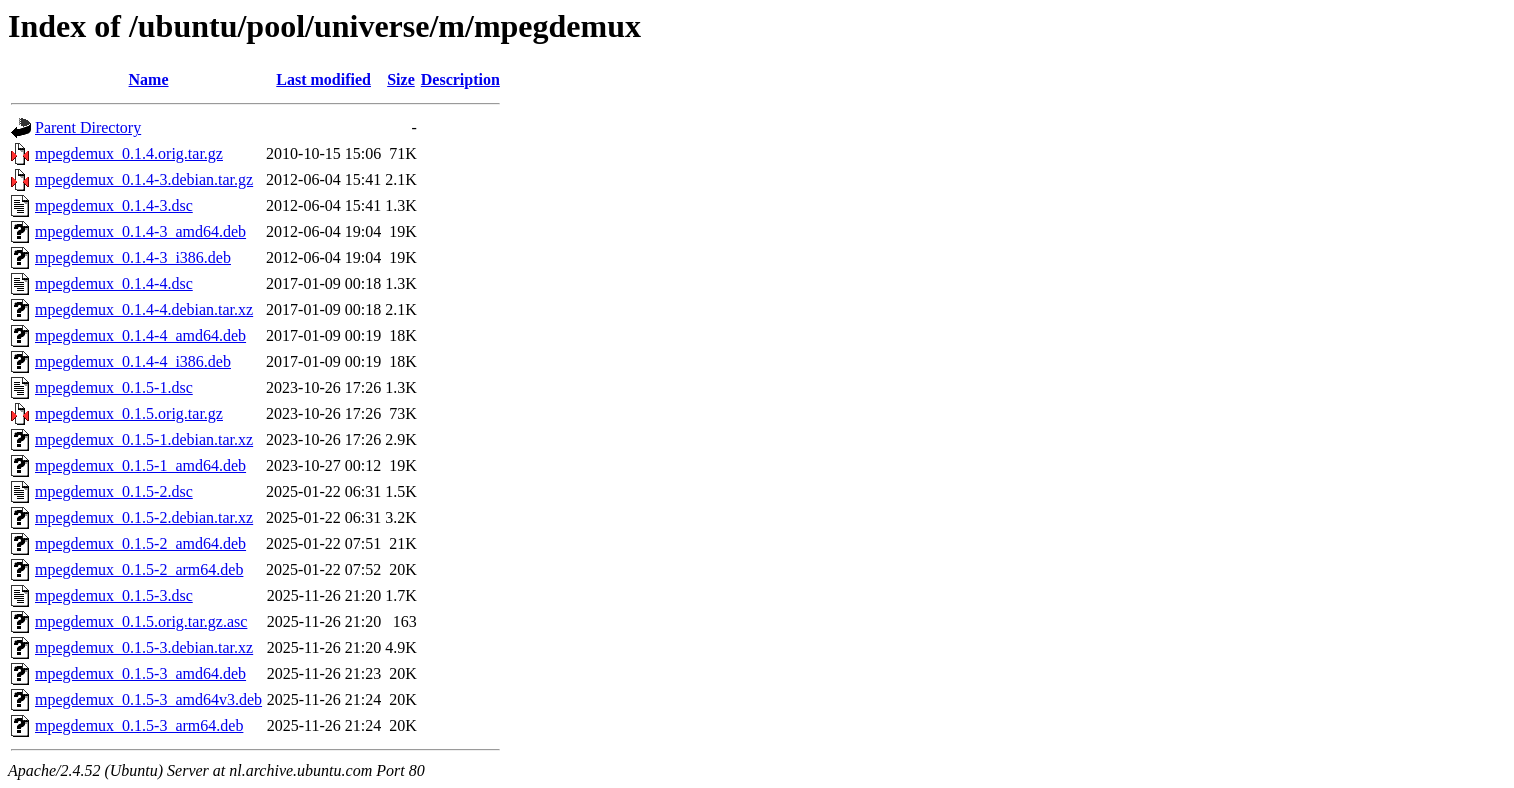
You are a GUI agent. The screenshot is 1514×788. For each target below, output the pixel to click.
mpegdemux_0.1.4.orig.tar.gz (129, 153)
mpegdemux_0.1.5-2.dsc (114, 491)
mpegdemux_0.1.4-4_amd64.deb (140, 335)
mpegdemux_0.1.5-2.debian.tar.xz (144, 517)
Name (149, 79)
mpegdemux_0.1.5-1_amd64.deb (140, 465)
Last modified (323, 79)
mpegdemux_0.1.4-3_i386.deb (133, 257)
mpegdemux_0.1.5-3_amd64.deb (140, 673)
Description (460, 79)
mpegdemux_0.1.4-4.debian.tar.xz (144, 309)
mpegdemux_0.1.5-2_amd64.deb (140, 543)
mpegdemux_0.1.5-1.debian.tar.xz (144, 439)
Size (401, 79)
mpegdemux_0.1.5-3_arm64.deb (139, 725)
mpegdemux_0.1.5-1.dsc (114, 387)
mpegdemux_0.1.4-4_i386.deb (133, 361)
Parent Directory (88, 127)
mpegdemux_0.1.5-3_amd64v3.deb (148, 699)
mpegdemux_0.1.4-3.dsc (114, 205)
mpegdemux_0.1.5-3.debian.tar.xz (144, 647)
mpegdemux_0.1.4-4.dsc (114, 283)
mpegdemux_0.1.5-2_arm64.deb (139, 569)
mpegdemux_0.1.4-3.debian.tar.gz (144, 179)
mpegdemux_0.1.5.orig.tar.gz (129, 413)
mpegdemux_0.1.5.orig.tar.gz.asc (141, 621)
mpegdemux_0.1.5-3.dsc (114, 595)
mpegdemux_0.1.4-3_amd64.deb (140, 231)
